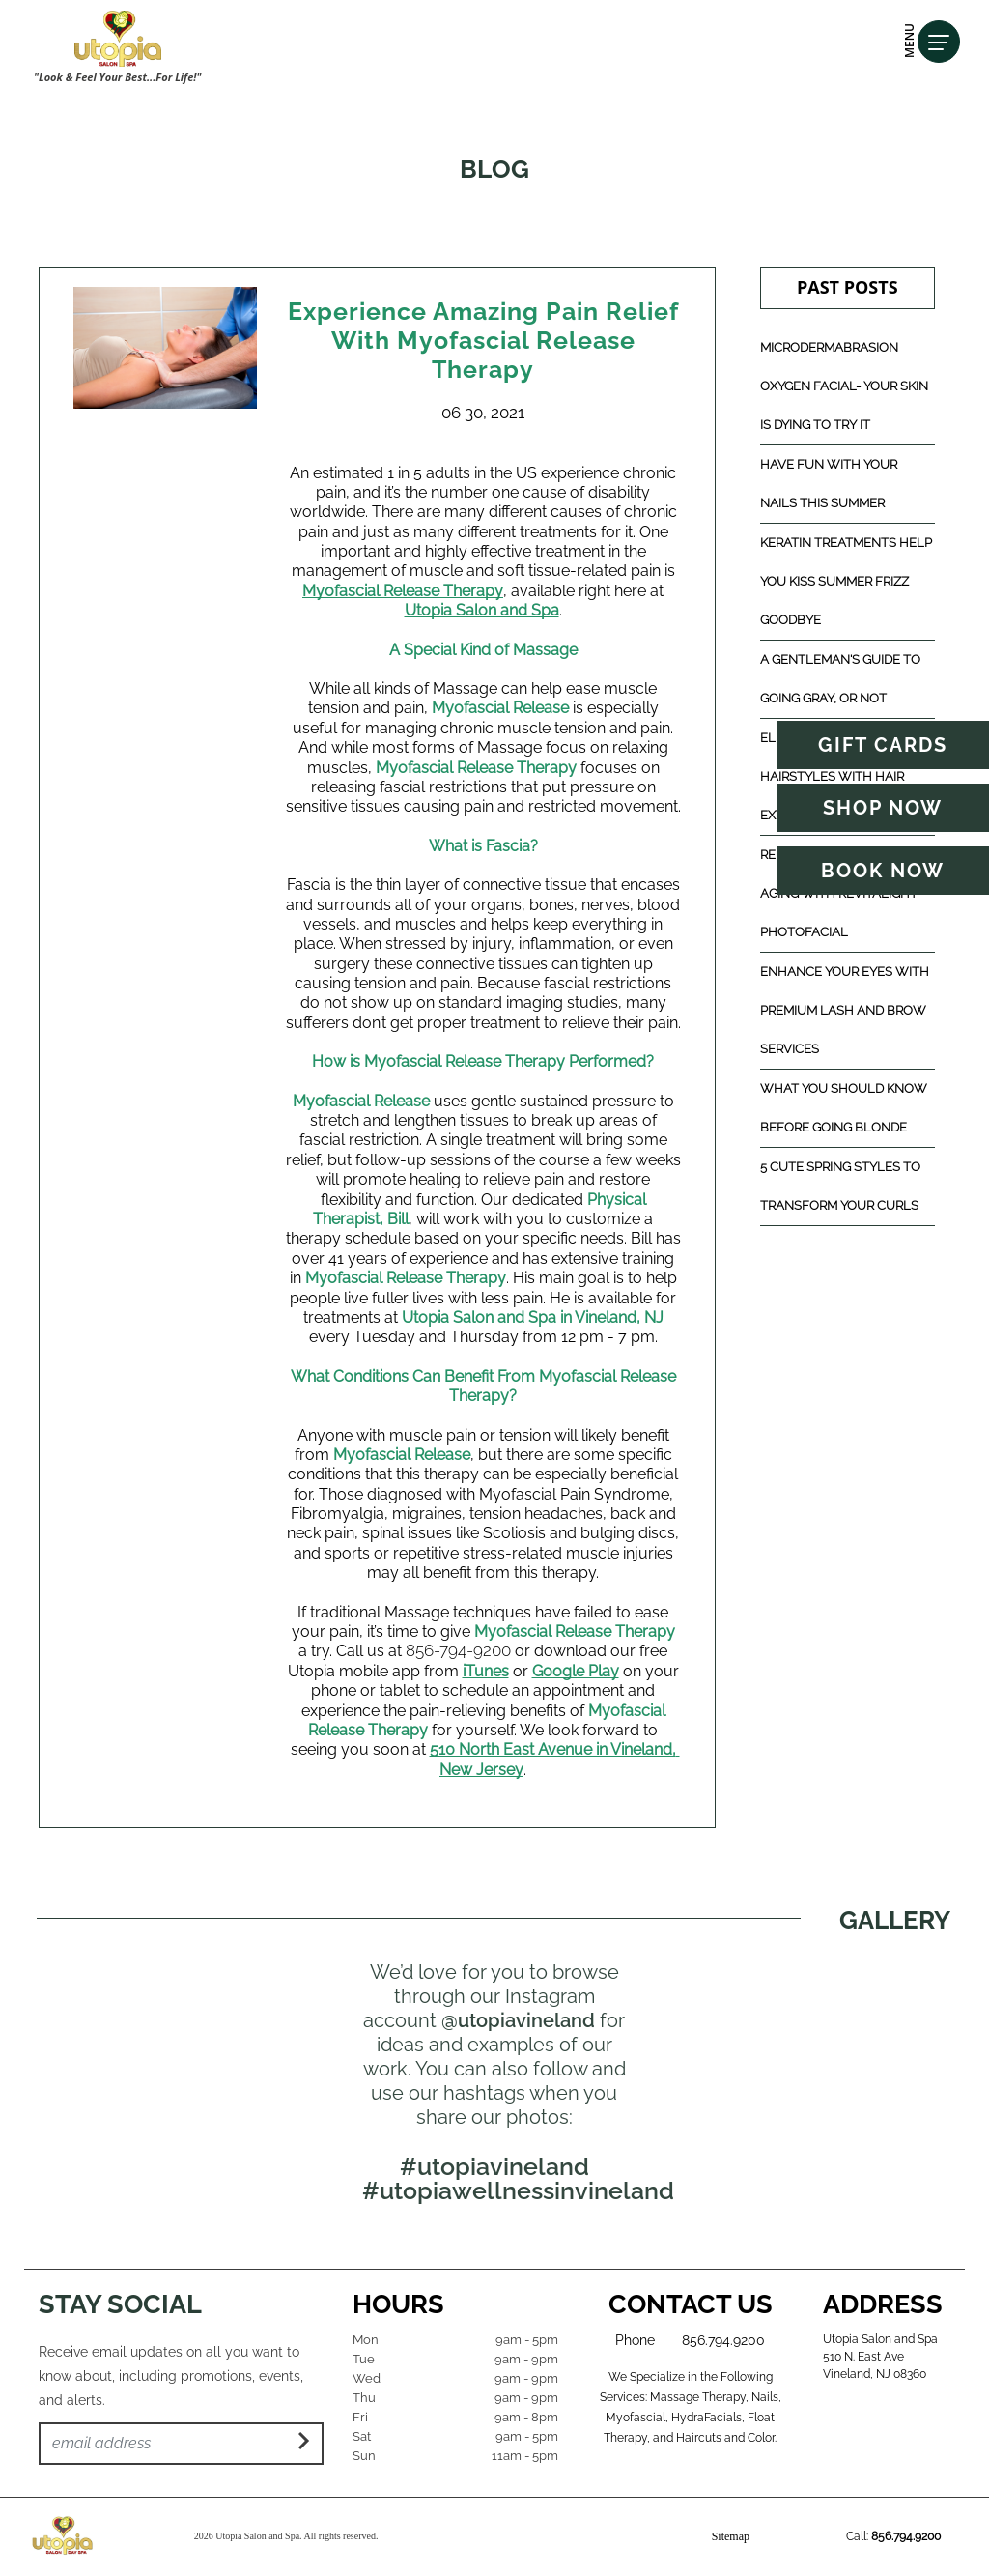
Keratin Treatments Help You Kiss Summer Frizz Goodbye (846, 581)
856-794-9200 (458, 1650)
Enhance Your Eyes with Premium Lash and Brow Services (844, 1010)
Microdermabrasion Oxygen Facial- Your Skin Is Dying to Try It (844, 386)
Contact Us (690, 2304)
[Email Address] (181, 2443)
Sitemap (730, 2536)
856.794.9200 (723, 2340)
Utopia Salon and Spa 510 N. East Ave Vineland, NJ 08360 (880, 2357)
